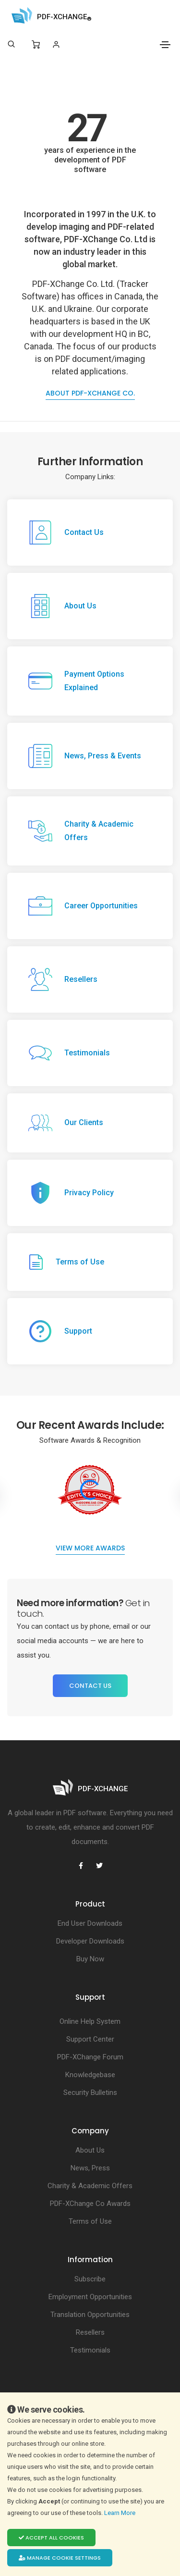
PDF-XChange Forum (90, 2057)
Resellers (90, 2332)
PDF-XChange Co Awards (90, 2203)
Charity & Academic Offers (90, 2185)
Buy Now (90, 1959)
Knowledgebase (90, 2074)
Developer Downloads (90, 1941)
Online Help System (90, 2021)
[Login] (56, 44)
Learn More (120, 2512)
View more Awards (90, 1548)
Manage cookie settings (60, 2558)
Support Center (90, 2039)
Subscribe (90, 2279)
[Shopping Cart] (36, 45)
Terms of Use (90, 2221)
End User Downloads (90, 1923)
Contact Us (90, 1685)
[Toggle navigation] (165, 44)
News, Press (90, 2168)
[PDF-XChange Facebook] (81, 1865)
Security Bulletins (90, 2092)
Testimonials (90, 2350)
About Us (90, 2150)
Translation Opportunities (90, 2314)
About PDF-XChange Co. (90, 393)
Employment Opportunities (90, 2296)
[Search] (11, 44)
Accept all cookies (51, 2537)
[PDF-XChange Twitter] (99, 1865)
